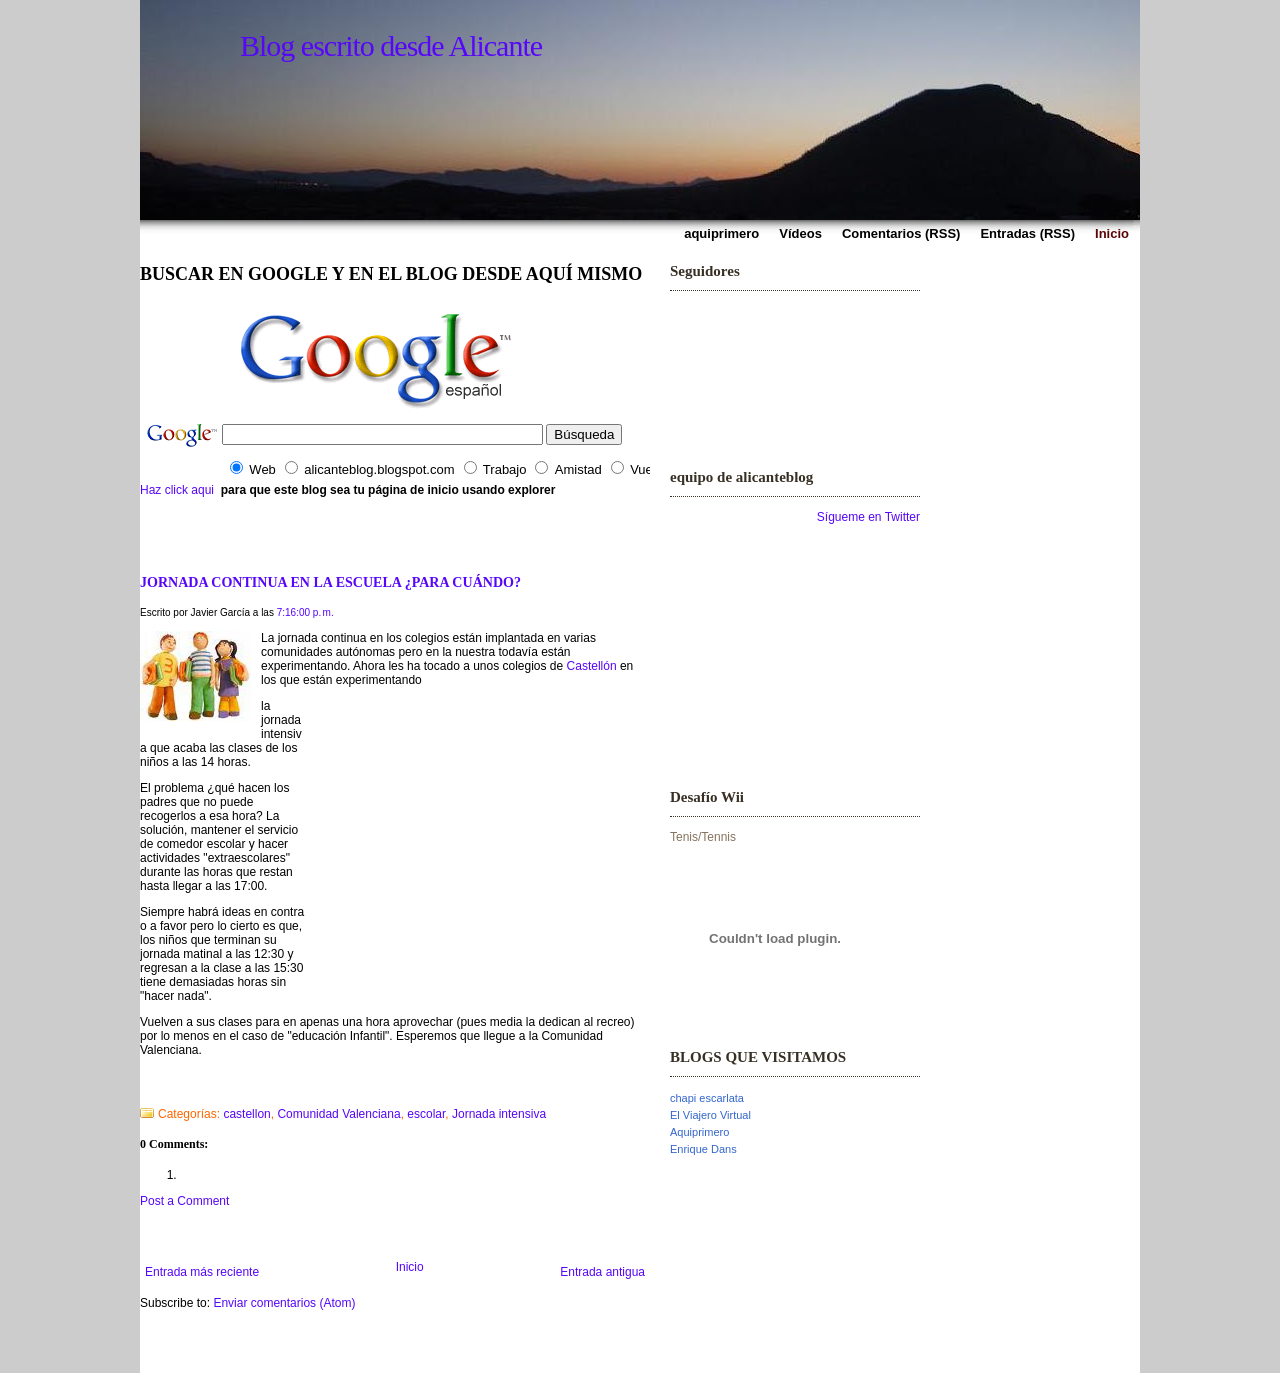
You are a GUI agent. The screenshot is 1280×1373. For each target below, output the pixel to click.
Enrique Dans (703, 1149)
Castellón (592, 666)
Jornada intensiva (499, 1114)
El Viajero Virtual (710, 1115)
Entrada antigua (602, 1272)
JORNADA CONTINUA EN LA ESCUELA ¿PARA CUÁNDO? (330, 582)
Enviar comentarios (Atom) (284, 1303)
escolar (426, 1114)
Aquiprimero (699, 1132)
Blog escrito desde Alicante (391, 45)
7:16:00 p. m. (305, 612)
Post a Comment (184, 1201)
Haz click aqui (177, 490)
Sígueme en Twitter (868, 517)
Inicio (410, 1267)
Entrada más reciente (202, 1272)
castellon (246, 1114)
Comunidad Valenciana (338, 1114)
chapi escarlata (707, 1098)
